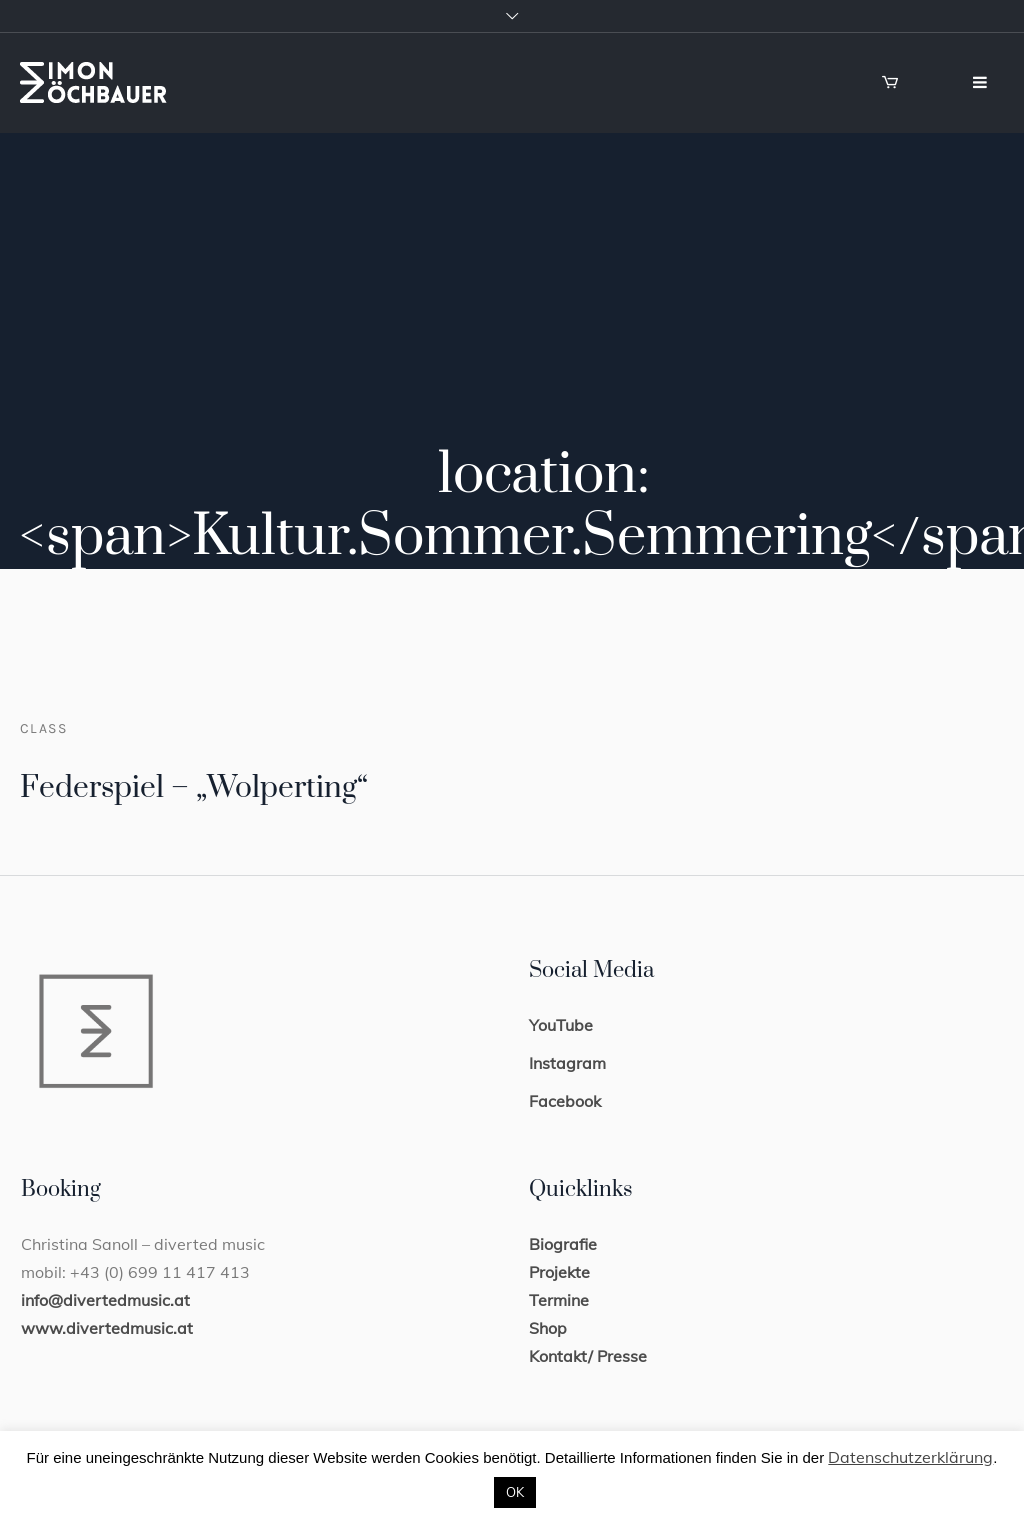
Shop (548, 1328)
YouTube (561, 1025)
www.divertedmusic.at (107, 1328)
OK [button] (515, 1492)
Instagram (567, 1063)
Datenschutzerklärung (910, 1457)
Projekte (559, 1272)
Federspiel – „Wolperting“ (194, 788)
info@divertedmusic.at (105, 1300)
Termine (559, 1300)
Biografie (563, 1244)
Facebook (565, 1101)
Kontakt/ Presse (588, 1356)
